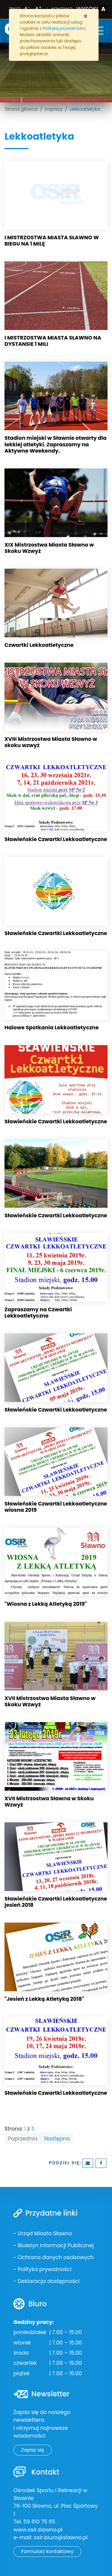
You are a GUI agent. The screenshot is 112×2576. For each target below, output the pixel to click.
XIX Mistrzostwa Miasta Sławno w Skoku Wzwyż (49, 548)
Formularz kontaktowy (47, 2551)
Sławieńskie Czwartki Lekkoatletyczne (55, 839)
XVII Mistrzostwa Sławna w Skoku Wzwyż (49, 1801)
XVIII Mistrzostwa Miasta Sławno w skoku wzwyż (50, 742)
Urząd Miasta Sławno (45, 2233)
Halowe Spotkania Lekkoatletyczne (51, 1027)
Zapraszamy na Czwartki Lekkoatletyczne (38, 1312)
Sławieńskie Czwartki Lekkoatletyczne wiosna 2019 (55, 1507)
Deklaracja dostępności (48, 2281)
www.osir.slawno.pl (37, 2529)
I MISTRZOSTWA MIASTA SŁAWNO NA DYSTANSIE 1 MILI (52, 341)
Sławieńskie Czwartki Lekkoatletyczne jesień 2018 (55, 1902)
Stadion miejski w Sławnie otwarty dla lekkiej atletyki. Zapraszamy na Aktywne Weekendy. (55, 444)
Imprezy (53, 109)
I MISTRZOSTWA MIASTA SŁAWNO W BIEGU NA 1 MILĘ (51, 240)
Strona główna (21, 109)
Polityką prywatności (64, 28)
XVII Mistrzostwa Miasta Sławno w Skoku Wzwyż (50, 1701)
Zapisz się (32, 2450)
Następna (57, 2138)
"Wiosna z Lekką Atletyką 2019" (45, 1604)
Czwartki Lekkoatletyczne (38, 645)
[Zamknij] (85, 16)
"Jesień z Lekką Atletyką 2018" (44, 1999)
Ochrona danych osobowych (55, 2257)
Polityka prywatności (44, 2269)
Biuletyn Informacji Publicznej (55, 2245)
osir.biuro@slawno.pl (61, 2537)
